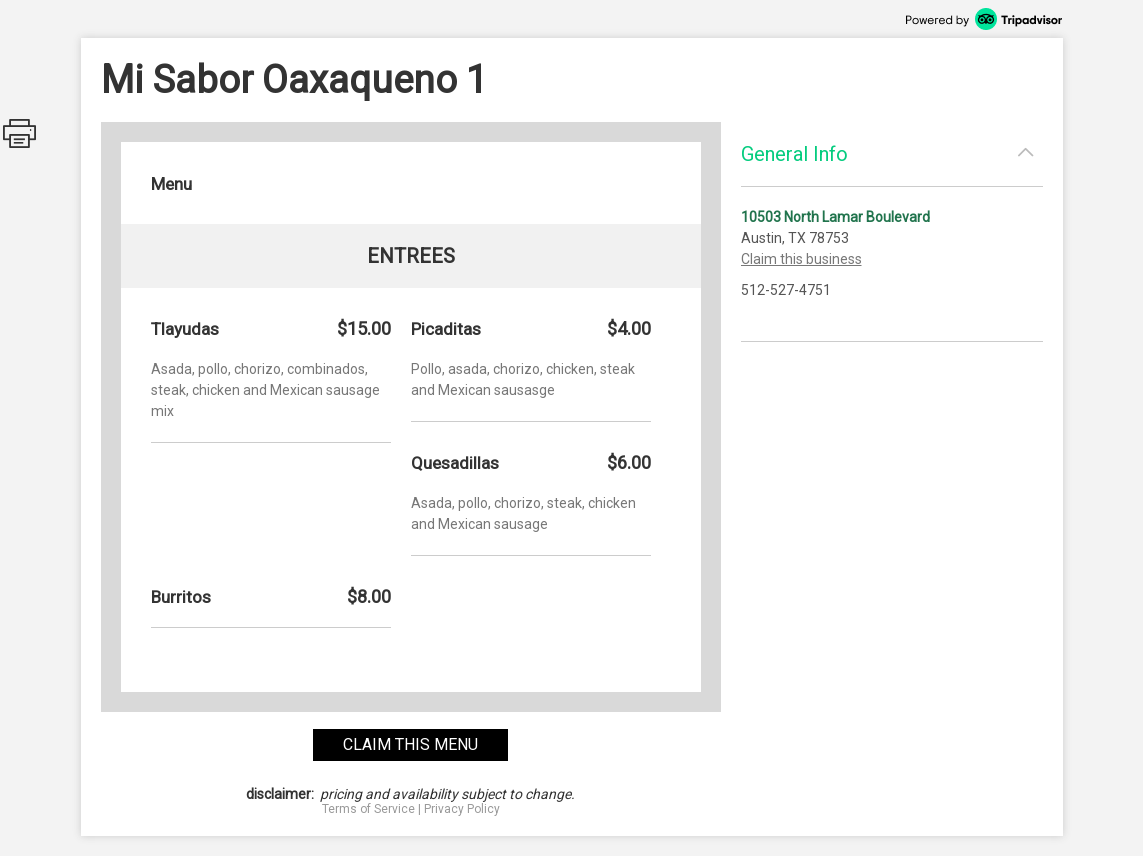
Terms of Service (368, 809)
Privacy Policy (462, 809)
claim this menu (410, 744)
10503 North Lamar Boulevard (835, 217)
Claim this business (801, 259)
